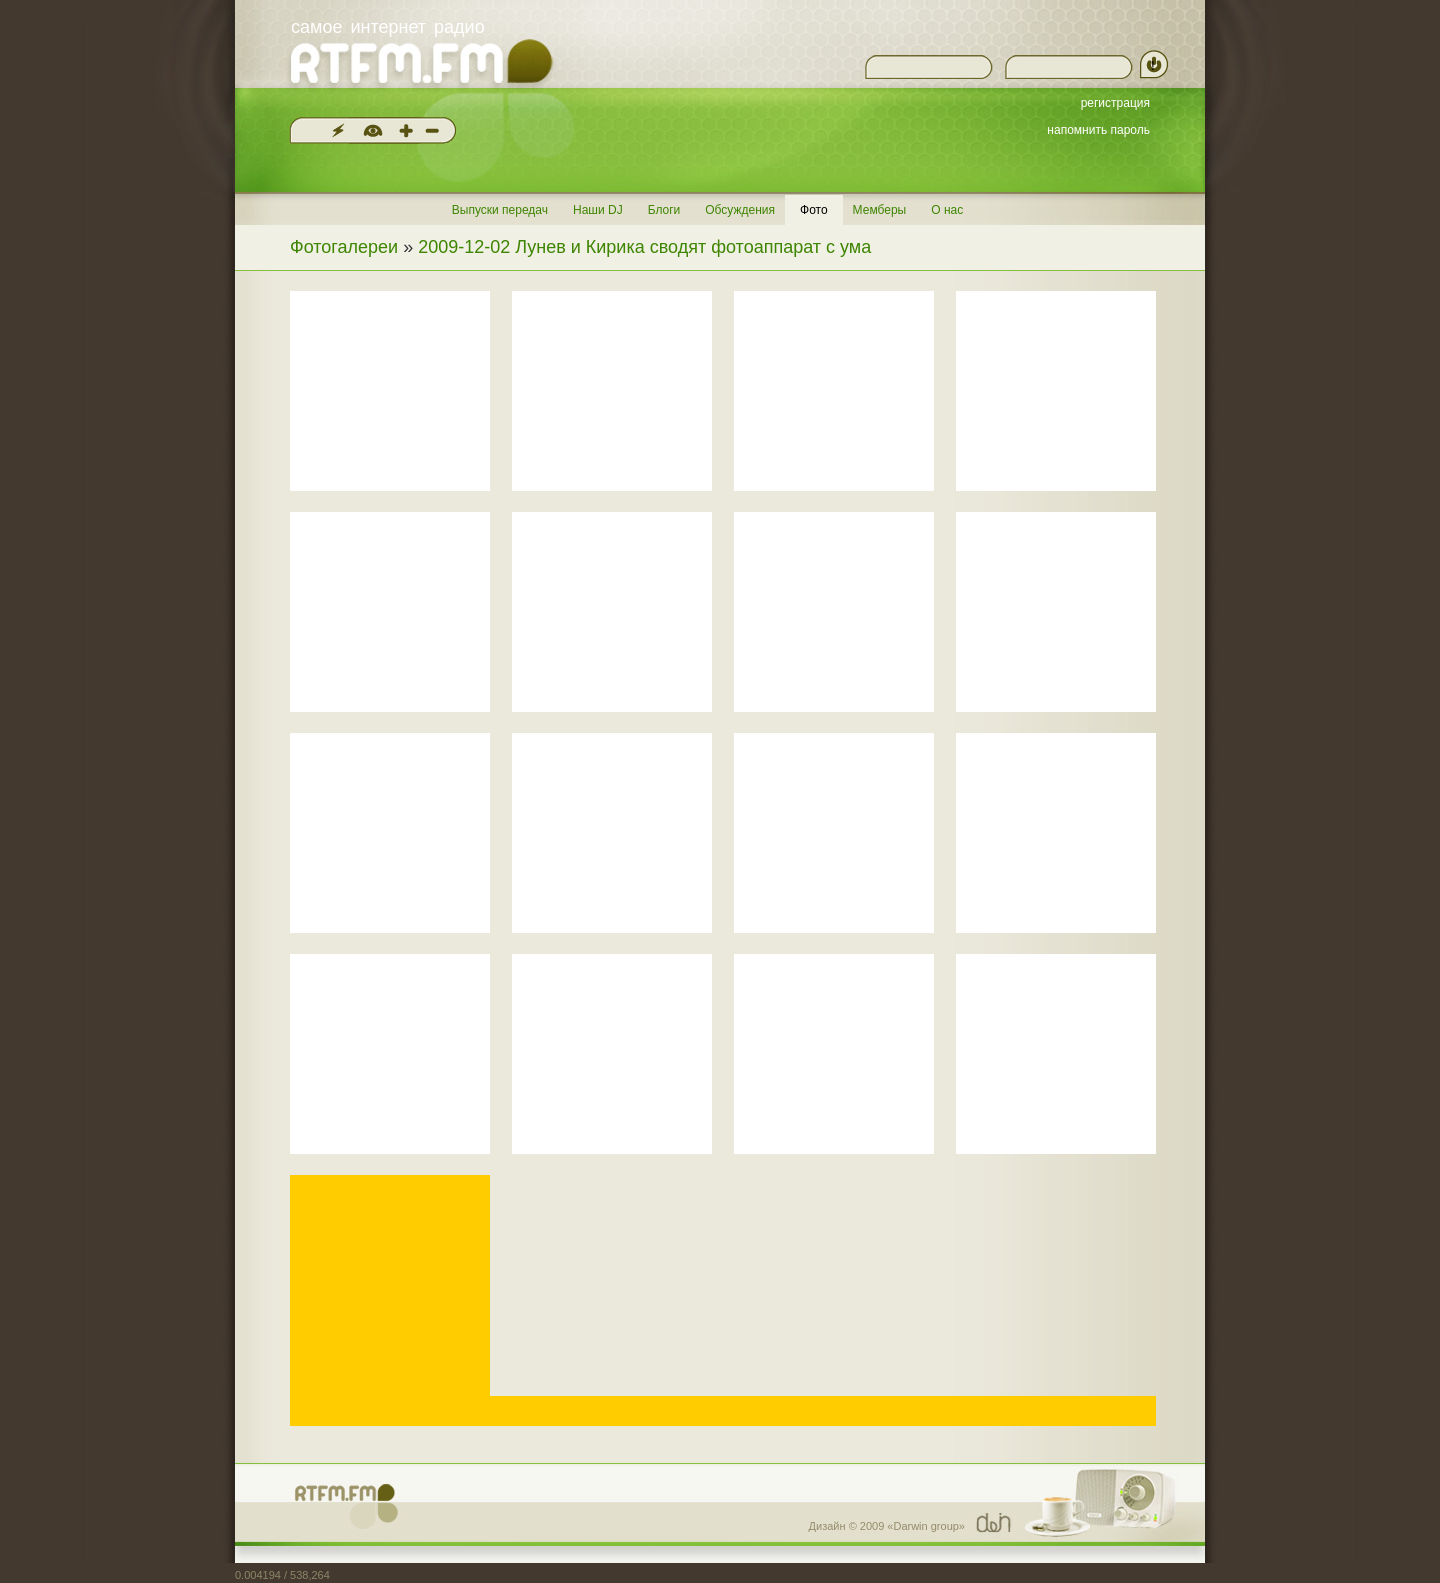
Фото (814, 210)
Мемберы (880, 210)
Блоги (664, 210)
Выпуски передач (500, 210)
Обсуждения (740, 210)
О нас (947, 210)
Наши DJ (598, 210)
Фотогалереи (344, 247)
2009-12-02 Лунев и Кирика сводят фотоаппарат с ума (644, 247)
